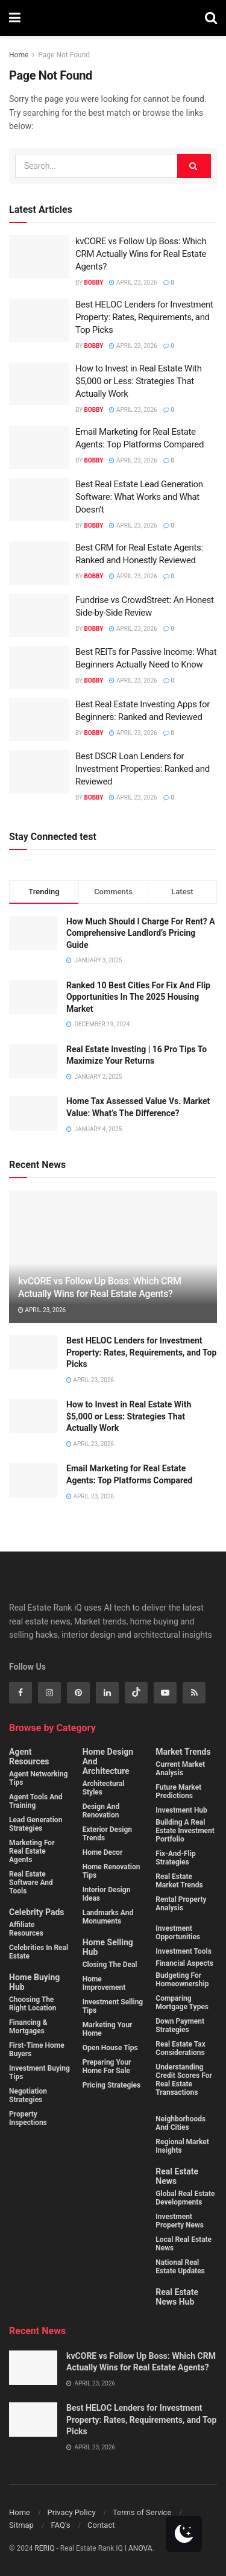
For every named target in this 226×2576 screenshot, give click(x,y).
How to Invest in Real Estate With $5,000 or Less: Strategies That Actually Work (138, 381)
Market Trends (182, 1752)
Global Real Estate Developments (185, 2197)
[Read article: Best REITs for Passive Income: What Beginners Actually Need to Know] (39, 667)
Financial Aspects (184, 1963)
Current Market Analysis (180, 1768)
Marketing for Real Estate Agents (32, 1851)
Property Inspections (28, 2118)
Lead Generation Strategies (35, 1824)
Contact (101, 2525)
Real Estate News (176, 2176)
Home (18, 55)
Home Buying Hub (34, 1982)
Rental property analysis (180, 1903)
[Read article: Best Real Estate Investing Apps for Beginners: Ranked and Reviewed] (39, 720)
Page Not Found (64, 55)
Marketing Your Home (108, 2029)
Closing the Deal (110, 1964)
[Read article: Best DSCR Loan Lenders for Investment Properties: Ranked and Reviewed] (39, 772)
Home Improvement (104, 1983)
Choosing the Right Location (32, 2003)
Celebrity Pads (36, 1912)
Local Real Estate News (183, 2243)
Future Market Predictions (178, 1791)
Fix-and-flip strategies (175, 1857)
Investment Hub (181, 1810)
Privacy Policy (72, 2512)
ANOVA (140, 2548)
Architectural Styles (104, 1787)
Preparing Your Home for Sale (107, 2066)
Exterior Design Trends (107, 1833)
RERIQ (45, 2548)
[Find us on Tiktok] (136, 1692)
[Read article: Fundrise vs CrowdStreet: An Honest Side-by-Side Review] (39, 615)
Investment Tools (183, 1951)
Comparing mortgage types (182, 2002)
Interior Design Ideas (107, 1894)
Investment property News (179, 2220)
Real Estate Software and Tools (31, 1882)
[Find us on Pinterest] (78, 1692)
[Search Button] (211, 18)
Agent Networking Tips (38, 1778)
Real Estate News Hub (176, 2296)
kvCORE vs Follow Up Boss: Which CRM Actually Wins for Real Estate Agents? (140, 254)
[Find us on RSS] (194, 1692)
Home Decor (103, 1852)
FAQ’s (60, 2525)
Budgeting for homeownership (182, 1979)
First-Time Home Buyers (36, 2049)
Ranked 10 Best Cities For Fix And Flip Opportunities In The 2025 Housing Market (138, 997)
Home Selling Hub (108, 1947)
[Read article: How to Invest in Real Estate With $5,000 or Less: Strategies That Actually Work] (39, 384)
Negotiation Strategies (28, 2095)
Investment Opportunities (177, 1932)
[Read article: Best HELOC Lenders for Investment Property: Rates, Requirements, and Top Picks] (39, 320)
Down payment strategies (179, 2025)
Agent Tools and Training (36, 1801)
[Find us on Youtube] (165, 1692)
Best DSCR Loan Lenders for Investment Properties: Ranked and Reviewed (142, 769)
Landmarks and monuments (108, 1916)
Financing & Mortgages (28, 2026)
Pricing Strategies (112, 2085)
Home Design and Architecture (108, 1761)
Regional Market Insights (182, 2146)
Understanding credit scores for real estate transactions (183, 2080)
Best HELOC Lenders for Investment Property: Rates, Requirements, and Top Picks (144, 317)
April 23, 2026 (133, 282)
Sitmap (21, 2525)
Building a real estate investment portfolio (185, 1830)
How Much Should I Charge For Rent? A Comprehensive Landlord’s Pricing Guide (140, 933)
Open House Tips (110, 2048)
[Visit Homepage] (113, 18)
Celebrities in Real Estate (38, 1951)
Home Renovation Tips (111, 1871)
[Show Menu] (14, 18)
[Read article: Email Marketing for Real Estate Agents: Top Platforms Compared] (39, 447)
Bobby (93, 282)
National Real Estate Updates (179, 2266)
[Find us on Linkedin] (107, 1692)
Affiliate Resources (26, 1929)
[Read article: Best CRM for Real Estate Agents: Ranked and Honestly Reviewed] (39, 563)
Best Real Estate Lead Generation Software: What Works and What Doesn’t (139, 497)
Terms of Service (142, 2512)
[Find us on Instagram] (49, 1692)
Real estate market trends (178, 1880)
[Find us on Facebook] (20, 1692)
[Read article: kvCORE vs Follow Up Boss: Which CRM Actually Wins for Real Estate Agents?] (39, 257)
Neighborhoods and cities (180, 2123)
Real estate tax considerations (180, 2048)
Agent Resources (29, 1756)
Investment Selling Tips (113, 2006)
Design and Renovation (101, 1810)
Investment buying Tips (39, 2072)
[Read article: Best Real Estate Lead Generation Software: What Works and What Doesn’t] (39, 500)
